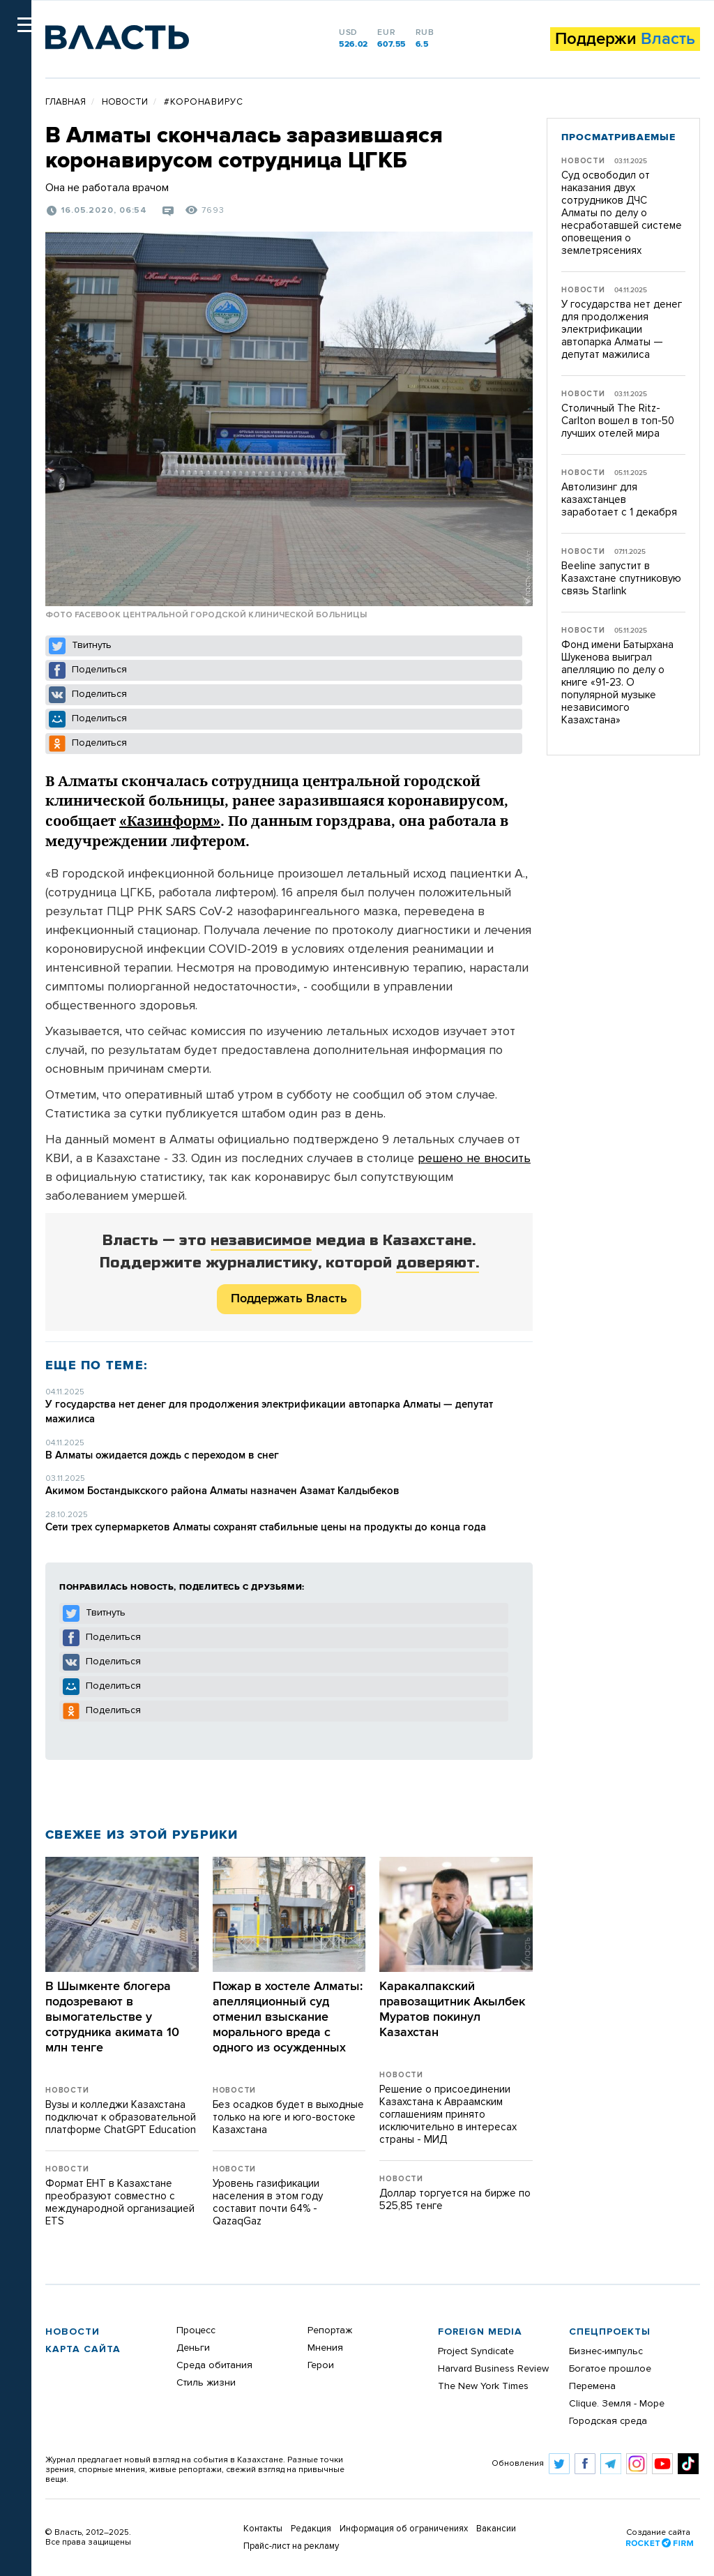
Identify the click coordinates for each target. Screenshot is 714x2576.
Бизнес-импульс (606, 2351)
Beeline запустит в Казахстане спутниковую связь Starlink (621, 578)
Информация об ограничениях (404, 2528)
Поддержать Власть (289, 1299)
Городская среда (608, 2421)
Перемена (592, 2386)
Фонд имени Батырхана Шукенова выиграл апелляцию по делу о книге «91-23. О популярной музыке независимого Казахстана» (617, 682)
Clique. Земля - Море (616, 2404)
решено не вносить (474, 1158)
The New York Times (483, 2386)
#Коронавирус (203, 102)
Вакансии (496, 2528)
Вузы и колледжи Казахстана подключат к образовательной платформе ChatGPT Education (120, 2117)
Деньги (193, 2348)
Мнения (325, 2348)
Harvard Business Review (493, 2369)
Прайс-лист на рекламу (291, 2546)
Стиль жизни (206, 2383)
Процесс (195, 2330)
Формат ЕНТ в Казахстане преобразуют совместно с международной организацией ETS (120, 2202)
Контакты (262, 2528)
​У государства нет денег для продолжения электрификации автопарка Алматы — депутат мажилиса (621, 329)
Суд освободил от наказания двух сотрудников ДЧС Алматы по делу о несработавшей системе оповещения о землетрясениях (621, 213)
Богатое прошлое (610, 2369)
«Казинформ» (169, 820)
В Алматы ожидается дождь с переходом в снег (162, 1455)
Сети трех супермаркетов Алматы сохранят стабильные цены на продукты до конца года (265, 1527)
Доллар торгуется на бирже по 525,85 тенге (455, 2199)
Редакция (311, 2528)
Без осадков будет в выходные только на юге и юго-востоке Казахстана (288, 2117)
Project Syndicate (476, 2351)
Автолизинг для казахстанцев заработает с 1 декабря (619, 500)
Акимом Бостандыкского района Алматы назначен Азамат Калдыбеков (222, 1491)
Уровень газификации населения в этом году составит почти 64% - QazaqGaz (268, 2202)
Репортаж (329, 2330)
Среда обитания (214, 2365)
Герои (320, 2365)
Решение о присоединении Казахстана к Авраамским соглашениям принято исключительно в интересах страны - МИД (448, 2114)
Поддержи (625, 39)
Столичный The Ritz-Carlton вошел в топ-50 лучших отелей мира (617, 421)
